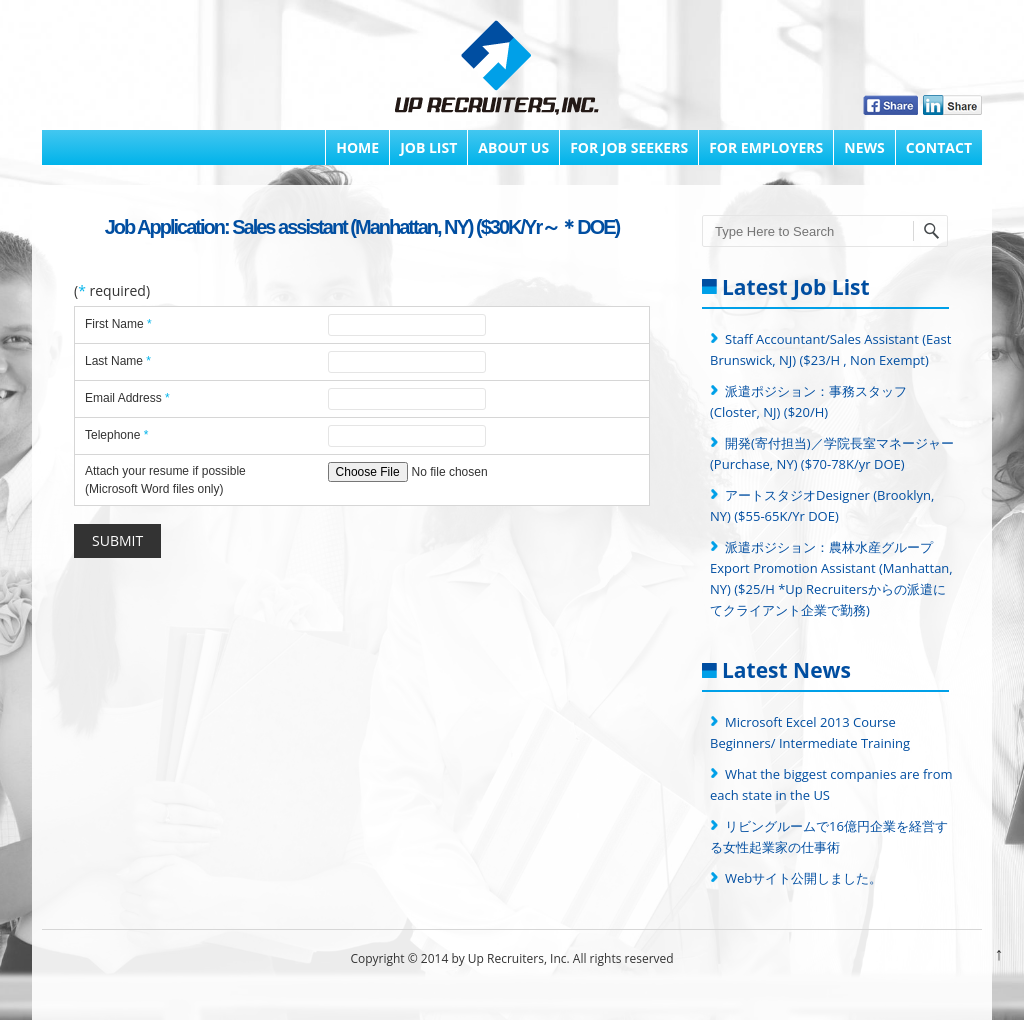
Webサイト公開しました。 (803, 878)
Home (357, 147)
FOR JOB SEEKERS (629, 147)
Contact (939, 147)
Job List (428, 147)
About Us (513, 147)
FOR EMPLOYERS (766, 147)
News (864, 147)
